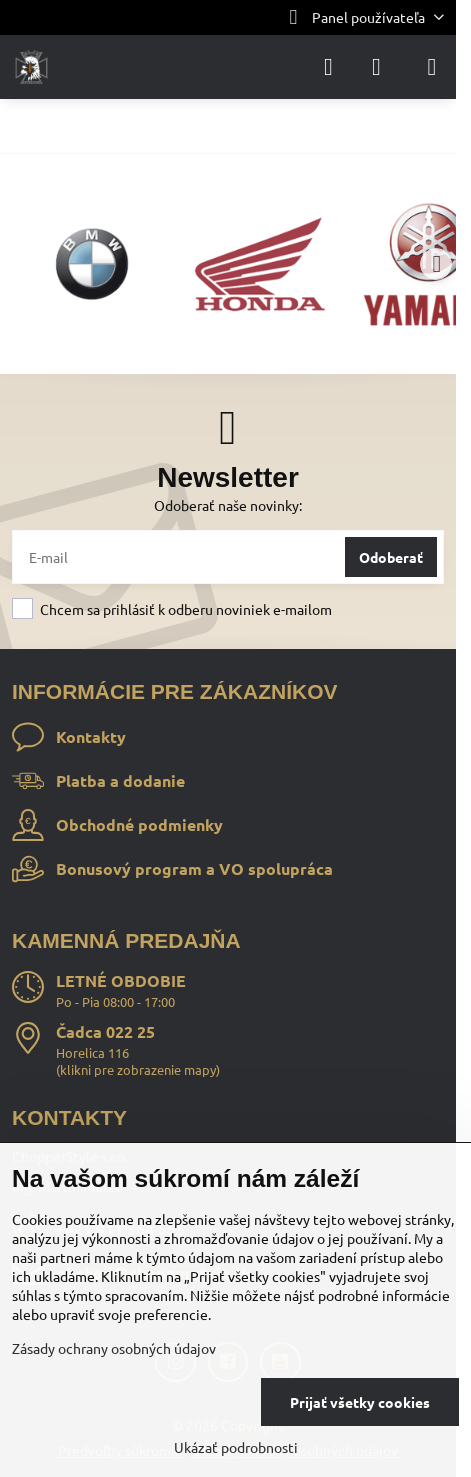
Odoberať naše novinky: (228, 505)
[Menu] (432, 67)
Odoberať (391, 557)
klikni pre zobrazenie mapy (138, 1069)
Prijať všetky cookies (360, 1402)
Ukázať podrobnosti (236, 1447)
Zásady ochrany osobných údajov (114, 1348)
